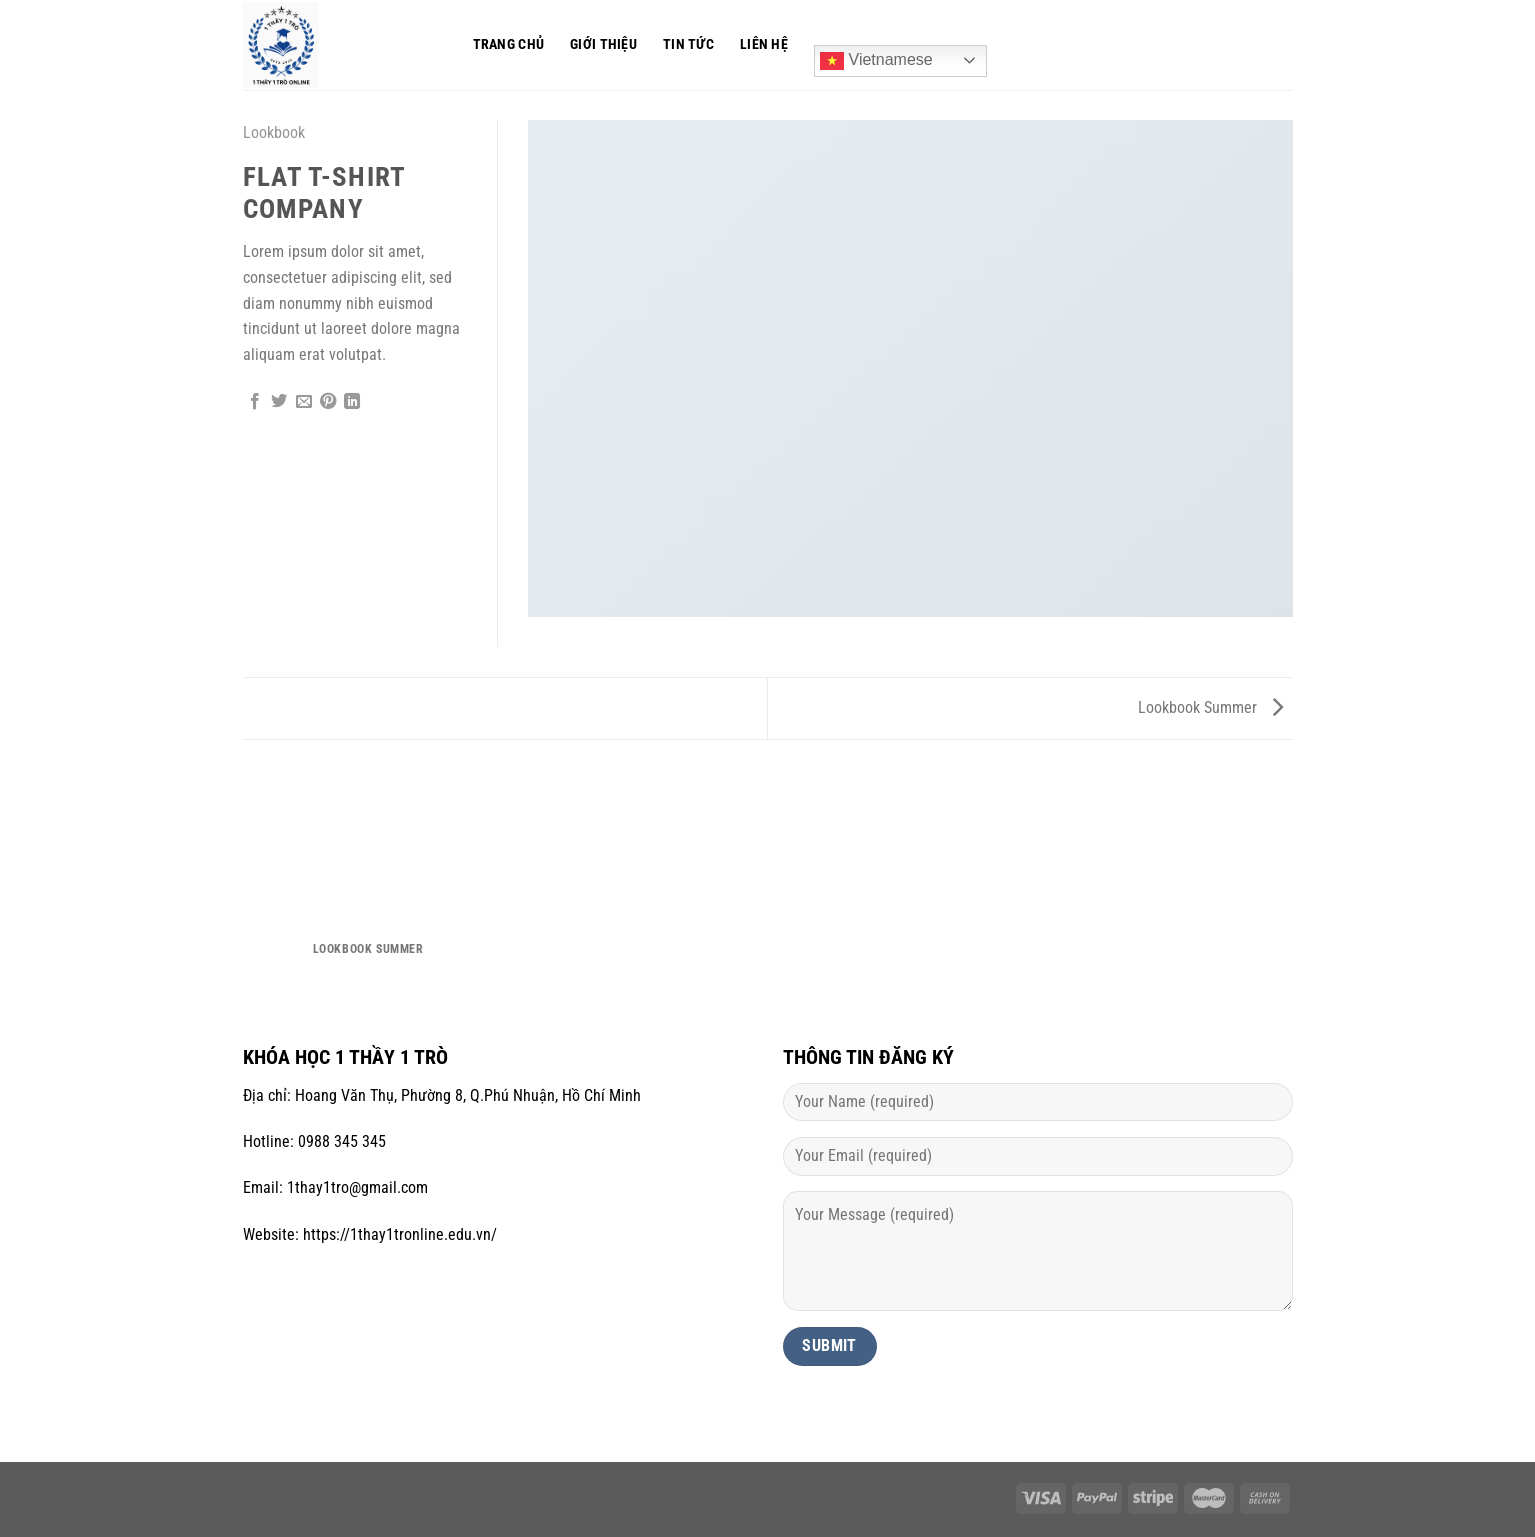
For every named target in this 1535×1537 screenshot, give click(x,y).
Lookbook (274, 132)
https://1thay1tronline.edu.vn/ (400, 1234)
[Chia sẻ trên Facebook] (255, 402)
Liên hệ (764, 44)
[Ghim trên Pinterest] (328, 402)
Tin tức (688, 44)
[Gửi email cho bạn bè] (304, 402)
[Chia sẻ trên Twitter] (279, 402)
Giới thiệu (603, 44)
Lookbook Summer (1210, 707)
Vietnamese (876, 61)
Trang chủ (509, 44)
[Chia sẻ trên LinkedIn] (352, 402)
